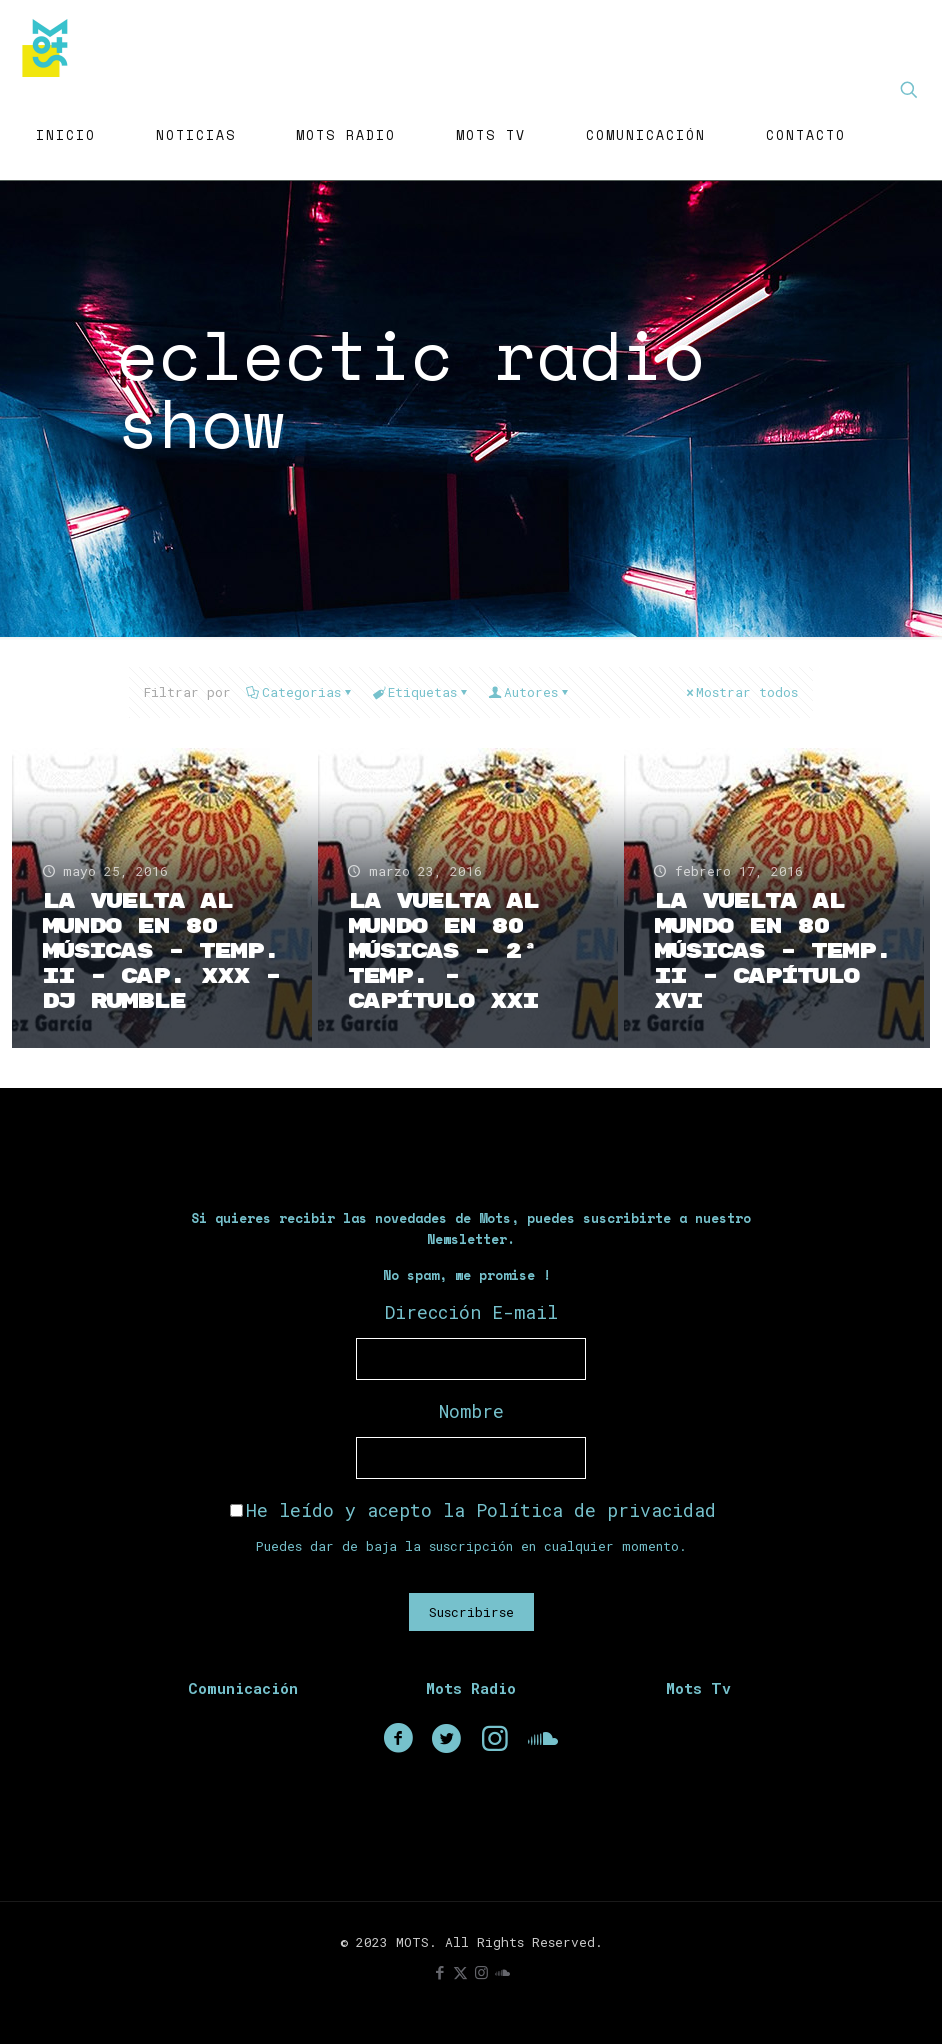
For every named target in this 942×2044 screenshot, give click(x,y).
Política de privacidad (596, 1510)
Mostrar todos (740, 692)
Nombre (471, 1411)
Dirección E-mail (471, 1312)
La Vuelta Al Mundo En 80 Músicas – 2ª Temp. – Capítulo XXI (443, 951)
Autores (529, 692)
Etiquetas (421, 692)
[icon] (502, 1972)
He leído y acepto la (473, 1510)
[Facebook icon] (439, 1972)
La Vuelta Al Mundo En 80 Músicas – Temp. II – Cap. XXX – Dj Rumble (161, 951)
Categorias (300, 692)
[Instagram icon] (481, 1972)
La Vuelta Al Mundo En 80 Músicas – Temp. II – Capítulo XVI (772, 951)
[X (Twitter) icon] (460, 1972)
